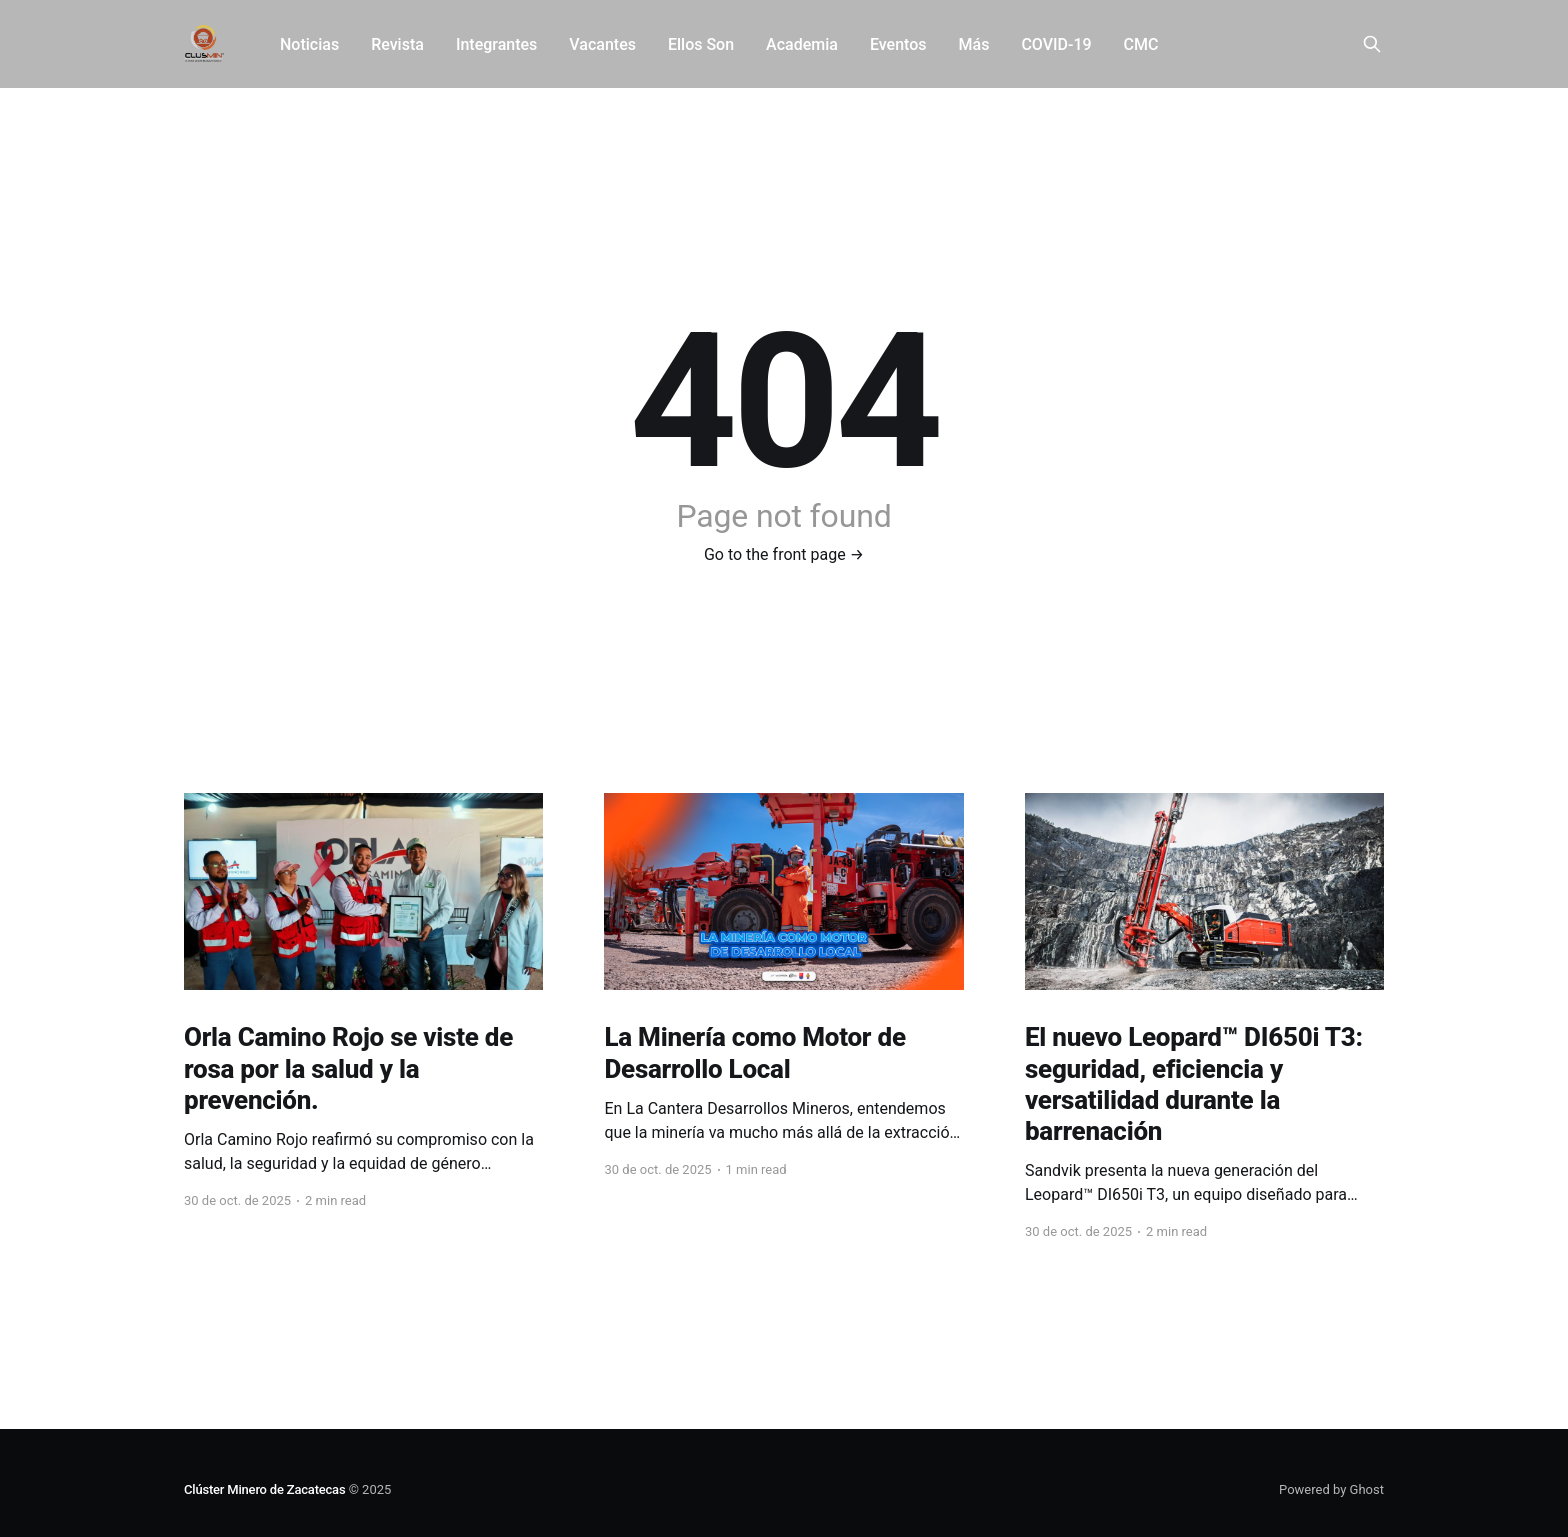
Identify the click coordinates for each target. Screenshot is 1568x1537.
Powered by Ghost (1331, 1489)
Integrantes (496, 44)
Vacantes (602, 44)
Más (974, 44)
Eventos (898, 44)
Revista (397, 44)
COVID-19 (1056, 44)
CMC (1141, 44)
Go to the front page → (784, 554)
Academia (802, 44)
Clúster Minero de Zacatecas (264, 1489)
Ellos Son (701, 44)
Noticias (309, 44)
